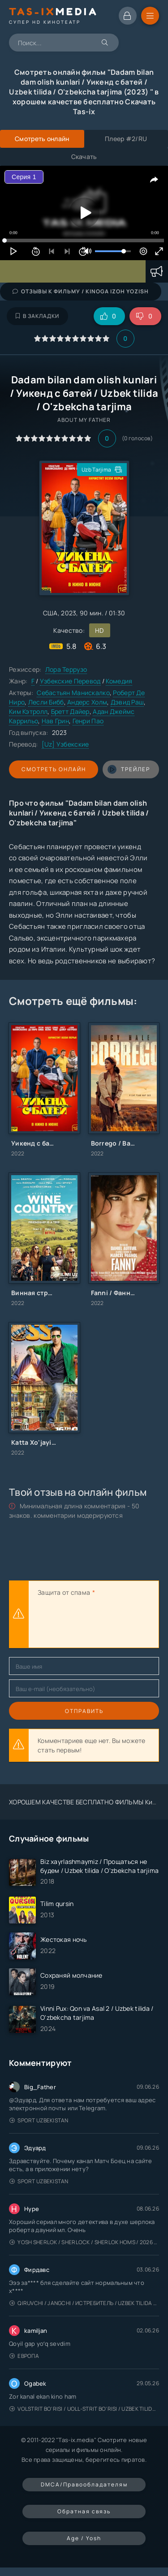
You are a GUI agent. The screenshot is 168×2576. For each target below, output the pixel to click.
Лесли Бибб (46, 702)
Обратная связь (84, 2511)
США (50, 613)
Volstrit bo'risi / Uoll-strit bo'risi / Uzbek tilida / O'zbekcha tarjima (84, 2409)
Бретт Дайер (70, 711)
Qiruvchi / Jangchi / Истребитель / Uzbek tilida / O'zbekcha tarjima (84, 2303)
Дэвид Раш (127, 702)
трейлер (129, 769)
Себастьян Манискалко (73, 692)
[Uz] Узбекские (65, 744)
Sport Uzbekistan (39, 2120)
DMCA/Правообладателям (84, 2484)
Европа (24, 2356)
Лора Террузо (66, 669)
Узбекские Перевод (70, 681)
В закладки (37, 316)
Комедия (119, 681)
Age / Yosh (84, 2538)
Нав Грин (55, 721)
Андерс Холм (87, 702)
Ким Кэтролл (28, 711)
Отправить (84, 1711)
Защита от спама (64, 1592)
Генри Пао (88, 721)
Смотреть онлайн (54, 769)
